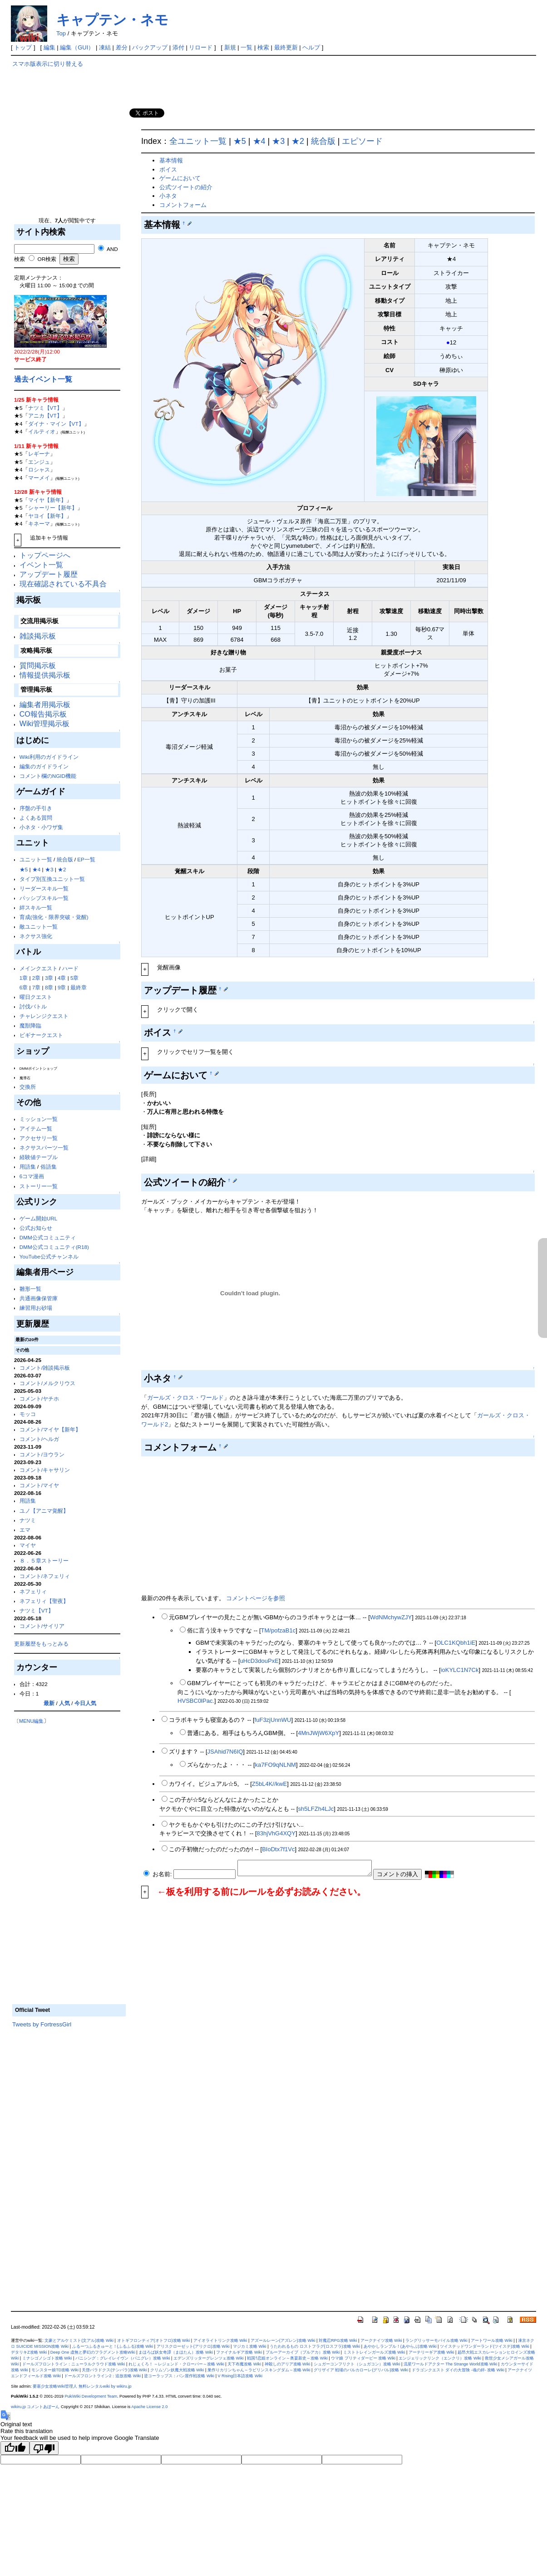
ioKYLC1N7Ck (460, 1670)
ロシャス (39, 469)
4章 (62, 978)
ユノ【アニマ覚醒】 (44, 1511)
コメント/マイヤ (39, 1485)
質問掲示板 (38, 665)
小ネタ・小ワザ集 (41, 827)
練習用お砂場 (36, 1308)
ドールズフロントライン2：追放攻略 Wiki (102, 2376)
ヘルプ (311, 47)
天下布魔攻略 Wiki (244, 2364)
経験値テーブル (39, 1157)
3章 (49, 978)
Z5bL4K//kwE (269, 1783)
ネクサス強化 (36, 936)
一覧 (246, 47)
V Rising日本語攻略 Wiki (240, 2376)
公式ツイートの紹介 (185, 187)
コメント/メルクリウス (47, 1383)
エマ (25, 1530)
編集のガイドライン (44, 766)
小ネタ (168, 195)
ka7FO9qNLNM (275, 1764)
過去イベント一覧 (43, 379)
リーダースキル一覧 (44, 888)
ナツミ (28, 1520)
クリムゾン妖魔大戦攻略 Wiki (177, 2370)
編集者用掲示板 (45, 704)
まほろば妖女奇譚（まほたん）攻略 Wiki (175, 2352)
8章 (49, 987)
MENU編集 (31, 1721)
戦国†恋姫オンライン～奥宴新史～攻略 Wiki (287, 2358)
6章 (24, 987)
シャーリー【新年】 (52, 508)
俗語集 (48, 1167)
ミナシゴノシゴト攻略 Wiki (47, 2358)
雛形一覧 (30, 1289)
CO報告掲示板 (43, 714)
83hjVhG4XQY (276, 1833)
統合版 (65, 859)
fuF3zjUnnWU (273, 1719)
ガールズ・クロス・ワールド (185, 1397)
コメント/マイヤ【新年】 (50, 1429)
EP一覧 (86, 859)
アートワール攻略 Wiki (492, 2340)
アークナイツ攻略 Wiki (381, 2340)
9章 (62, 987)
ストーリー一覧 (39, 1186)
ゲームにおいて (180, 178)
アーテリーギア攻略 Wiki (431, 2352)
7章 (36, 987)
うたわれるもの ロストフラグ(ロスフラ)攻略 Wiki (315, 2346)
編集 (49, 47)
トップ (23, 47)
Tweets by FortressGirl (41, 2024)
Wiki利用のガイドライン (49, 757)
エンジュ (39, 462)
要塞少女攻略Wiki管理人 (55, 2386)
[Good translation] (15, 2448)
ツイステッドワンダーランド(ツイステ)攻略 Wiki (484, 2346)
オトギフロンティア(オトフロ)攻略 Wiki (153, 2340)
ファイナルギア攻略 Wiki (239, 2352)
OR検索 (42, 259)
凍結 (105, 47)
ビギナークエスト (41, 1035)
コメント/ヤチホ (39, 1398)
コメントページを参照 (255, 1598)
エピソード (362, 141)
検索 (263, 47)
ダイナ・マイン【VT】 (56, 424)
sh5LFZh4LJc (316, 1808)
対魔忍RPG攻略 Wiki (338, 2340)
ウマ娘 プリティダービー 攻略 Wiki (363, 2358)
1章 (24, 978)
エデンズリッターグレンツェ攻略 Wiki (208, 2358)
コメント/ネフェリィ (45, 1576)
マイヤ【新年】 (47, 500)
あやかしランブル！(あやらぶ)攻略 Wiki (400, 2346)
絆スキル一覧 (36, 907)
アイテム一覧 (36, 1128)
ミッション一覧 (39, 1119)
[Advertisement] (69, 145)
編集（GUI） (77, 47)
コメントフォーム (183, 205)
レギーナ (39, 454)
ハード (70, 968)
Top (61, 33)
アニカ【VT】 (45, 415)
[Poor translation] (44, 2448)
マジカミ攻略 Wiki (249, 2346)
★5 (24, 869)
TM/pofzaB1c (278, 1630)
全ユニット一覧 (198, 141)
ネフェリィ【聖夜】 (44, 1601)
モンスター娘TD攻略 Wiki (55, 2370)
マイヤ (28, 1545)
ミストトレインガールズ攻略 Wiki (374, 2352)
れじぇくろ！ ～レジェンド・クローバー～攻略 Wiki (176, 2364)
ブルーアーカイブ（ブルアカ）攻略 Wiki (303, 2352)
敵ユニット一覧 (39, 926)
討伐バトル (33, 1006)
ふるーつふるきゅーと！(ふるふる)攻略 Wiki (112, 2346)
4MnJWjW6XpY (318, 1733)
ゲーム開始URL (38, 1218)
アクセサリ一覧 (39, 1138)
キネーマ (39, 523)
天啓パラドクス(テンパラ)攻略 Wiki (114, 2370)
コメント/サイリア (42, 1626)
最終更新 (286, 47)
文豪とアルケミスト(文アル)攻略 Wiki (78, 2340)
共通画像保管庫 (39, 1298)
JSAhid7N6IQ (225, 1751)
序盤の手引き (36, 808)
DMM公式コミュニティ (48, 1237)
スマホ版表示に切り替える (47, 63)
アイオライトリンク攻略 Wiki (220, 2340)
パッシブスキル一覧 (44, 898)
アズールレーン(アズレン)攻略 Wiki (283, 2340)
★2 (62, 869)
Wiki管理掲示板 (44, 724)
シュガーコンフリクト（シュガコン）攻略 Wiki (357, 2364)
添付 (178, 47)
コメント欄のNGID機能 (48, 776)
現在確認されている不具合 (63, 584)
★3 (49, 869)
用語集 (28, 1167)
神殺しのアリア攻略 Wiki (287, 2364)
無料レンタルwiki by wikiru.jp (105, 2386)
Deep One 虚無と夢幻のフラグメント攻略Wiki (92, 2352)
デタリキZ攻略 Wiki (29, 2352)
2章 (36, 978)
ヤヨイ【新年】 (47, 516)
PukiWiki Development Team (90, 2396)
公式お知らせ (36, 1228)
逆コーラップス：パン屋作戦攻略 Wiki (179, 2376)
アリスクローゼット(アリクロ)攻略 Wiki (193, 2346)
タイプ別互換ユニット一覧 (52, 879)
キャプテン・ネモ (112, 19)
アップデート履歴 (49, 574)
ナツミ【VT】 (45, 408)
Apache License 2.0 (149, 2406)
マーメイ (39, 478)
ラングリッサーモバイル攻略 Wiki (436, 2340)
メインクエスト (39, 968)
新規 (230, 47)
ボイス (168, 169)
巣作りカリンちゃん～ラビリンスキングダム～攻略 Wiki (258, 2370)
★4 (36, 869)
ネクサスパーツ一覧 (44, 1147)
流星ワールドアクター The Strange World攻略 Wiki (450, 2364)
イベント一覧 (41, 565)
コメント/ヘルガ (39, 1439)
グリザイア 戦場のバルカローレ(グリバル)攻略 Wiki (361, 2370)
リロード (200, 47)
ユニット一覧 (36, 859)
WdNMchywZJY (391, 1617)
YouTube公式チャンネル (49, 1256)
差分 (122, 47)
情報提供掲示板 (45, 675)
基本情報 (171, 160)
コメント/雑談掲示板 (45, 1368)
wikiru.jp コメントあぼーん (35, 2406)
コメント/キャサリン (45, 1470)
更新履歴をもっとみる (41, 1644)
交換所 (28, 1087)
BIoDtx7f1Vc (278, 1849)
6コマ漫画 (32, 1176)
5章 (74, 978)
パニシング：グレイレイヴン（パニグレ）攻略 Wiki (122, 2358)
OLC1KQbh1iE (455, 1642)
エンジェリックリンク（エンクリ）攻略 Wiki (440, 2358)
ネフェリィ (33, 1591)
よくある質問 (36, 818)
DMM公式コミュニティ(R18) (54, 1247)
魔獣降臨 (30, 1025)
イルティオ (41, 431)
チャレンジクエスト (44, 1016)
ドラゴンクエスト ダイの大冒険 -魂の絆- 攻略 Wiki (458, 2370)
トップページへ (45, 555)
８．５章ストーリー (44, 1560)
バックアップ (150, 47)
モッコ (28, 1414)
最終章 (78, 987)
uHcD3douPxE (259, 1660)
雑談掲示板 (38, 636)
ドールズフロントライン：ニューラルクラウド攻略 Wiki (73, 2364)
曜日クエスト (36, 997)
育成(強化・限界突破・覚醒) (54, 917)
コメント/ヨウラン (42, 1454)
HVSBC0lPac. (195, 1700)
